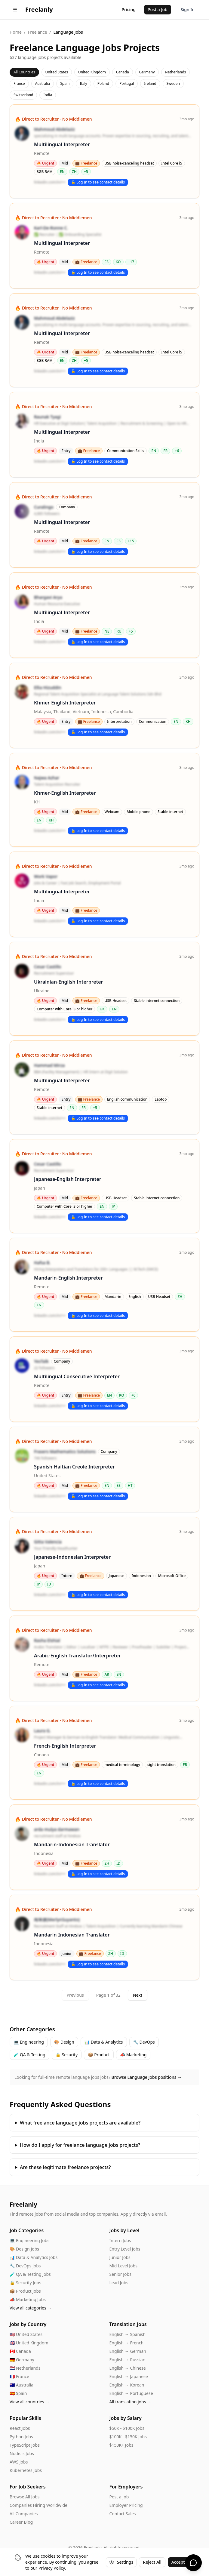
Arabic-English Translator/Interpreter (77, 1655)
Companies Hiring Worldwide (38, 2505)
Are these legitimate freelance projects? (65, 2167)
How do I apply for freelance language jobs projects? (80, 2145)
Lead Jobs (118, 2282)
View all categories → (30, 2308)
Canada (122, 72)
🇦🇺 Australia (21, 2385)
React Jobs (20, 2428)
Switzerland (23, 94)
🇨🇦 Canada (20, 2351)
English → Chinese (127, 2368)
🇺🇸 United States (26, 2334)
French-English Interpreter (65, 1745)
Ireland (150, 83)
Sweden (173, 83)
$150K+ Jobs (121, 2445)
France (19, 83)
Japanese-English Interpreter (67, 1179)
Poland (103, 83)
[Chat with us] (193, 2562)
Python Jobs (21, 2436)
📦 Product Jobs (25, 2291)
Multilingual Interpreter (62, 144)
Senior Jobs (120, 2274)
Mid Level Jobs (123, 2266)
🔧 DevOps (144, 2042)
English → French (126, 2343)
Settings (121, 2562)
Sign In (188, 9)
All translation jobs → (130, 2402)
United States (56, 72)
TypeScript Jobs (25, 2445)
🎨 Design (64, 2042)
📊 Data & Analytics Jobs (33, 2257)
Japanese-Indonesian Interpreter (72, 1557)
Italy (83, 83)
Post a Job (158, 9)
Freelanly (23, 2204)
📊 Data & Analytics (104, 2042)
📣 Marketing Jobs (28, 2299)
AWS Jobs (19, 2462)
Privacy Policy (51, 2568)
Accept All (181, 2562)
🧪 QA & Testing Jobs (30, 2274)
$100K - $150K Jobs (128, 2436)
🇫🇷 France (19, 2376)
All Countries (24, 72)
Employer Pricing (126, 2505)
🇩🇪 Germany (22, 2359)
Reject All (152, 2562)
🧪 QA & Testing (29, 2054)
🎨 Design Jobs (24, 2249)
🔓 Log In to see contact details (98, 182)
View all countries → (29, 2402)
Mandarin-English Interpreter (68, 1277)
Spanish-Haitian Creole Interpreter (74, 1466)
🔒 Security (67, 2054)
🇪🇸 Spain (18, 2393)
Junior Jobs (120, 2257)
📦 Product (99, 2054)
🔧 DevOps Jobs (25, 2266)
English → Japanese (128, 2376)
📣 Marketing (133, 2054)
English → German (127, 2351)
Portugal (126, 83)
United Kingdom (92, 72)
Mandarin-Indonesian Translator (72, 1844)
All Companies (24, 2513)
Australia (42, 83)
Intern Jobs (120, 2240)
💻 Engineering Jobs (29, 2240)
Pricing (128, 9)
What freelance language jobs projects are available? (80, 2122)
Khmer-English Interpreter (65, 702)
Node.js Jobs (22, 2453)
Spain (64, 83)
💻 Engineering (29, 2042)
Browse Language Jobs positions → (147, 2077)
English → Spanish (127, 2334)
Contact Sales (122, 2513)
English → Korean (126, 2385)
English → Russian (127, 2359)
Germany (147, 72)
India (47, 94)
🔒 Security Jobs (25, 2282)
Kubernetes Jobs (26, 2470)
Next (138, 1995)
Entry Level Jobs (124, 2249)
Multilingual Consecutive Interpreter (77, 1376)
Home (16, 32)
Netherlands (175, 72)
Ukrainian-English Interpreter (68, 981)
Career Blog (21, 2522)
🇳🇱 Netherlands (25, 2368)
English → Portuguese (131, 2393)
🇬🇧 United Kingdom (29, 2343)
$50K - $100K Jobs (126, 2428)
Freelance (37, 32)
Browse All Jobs (24, 2497)
